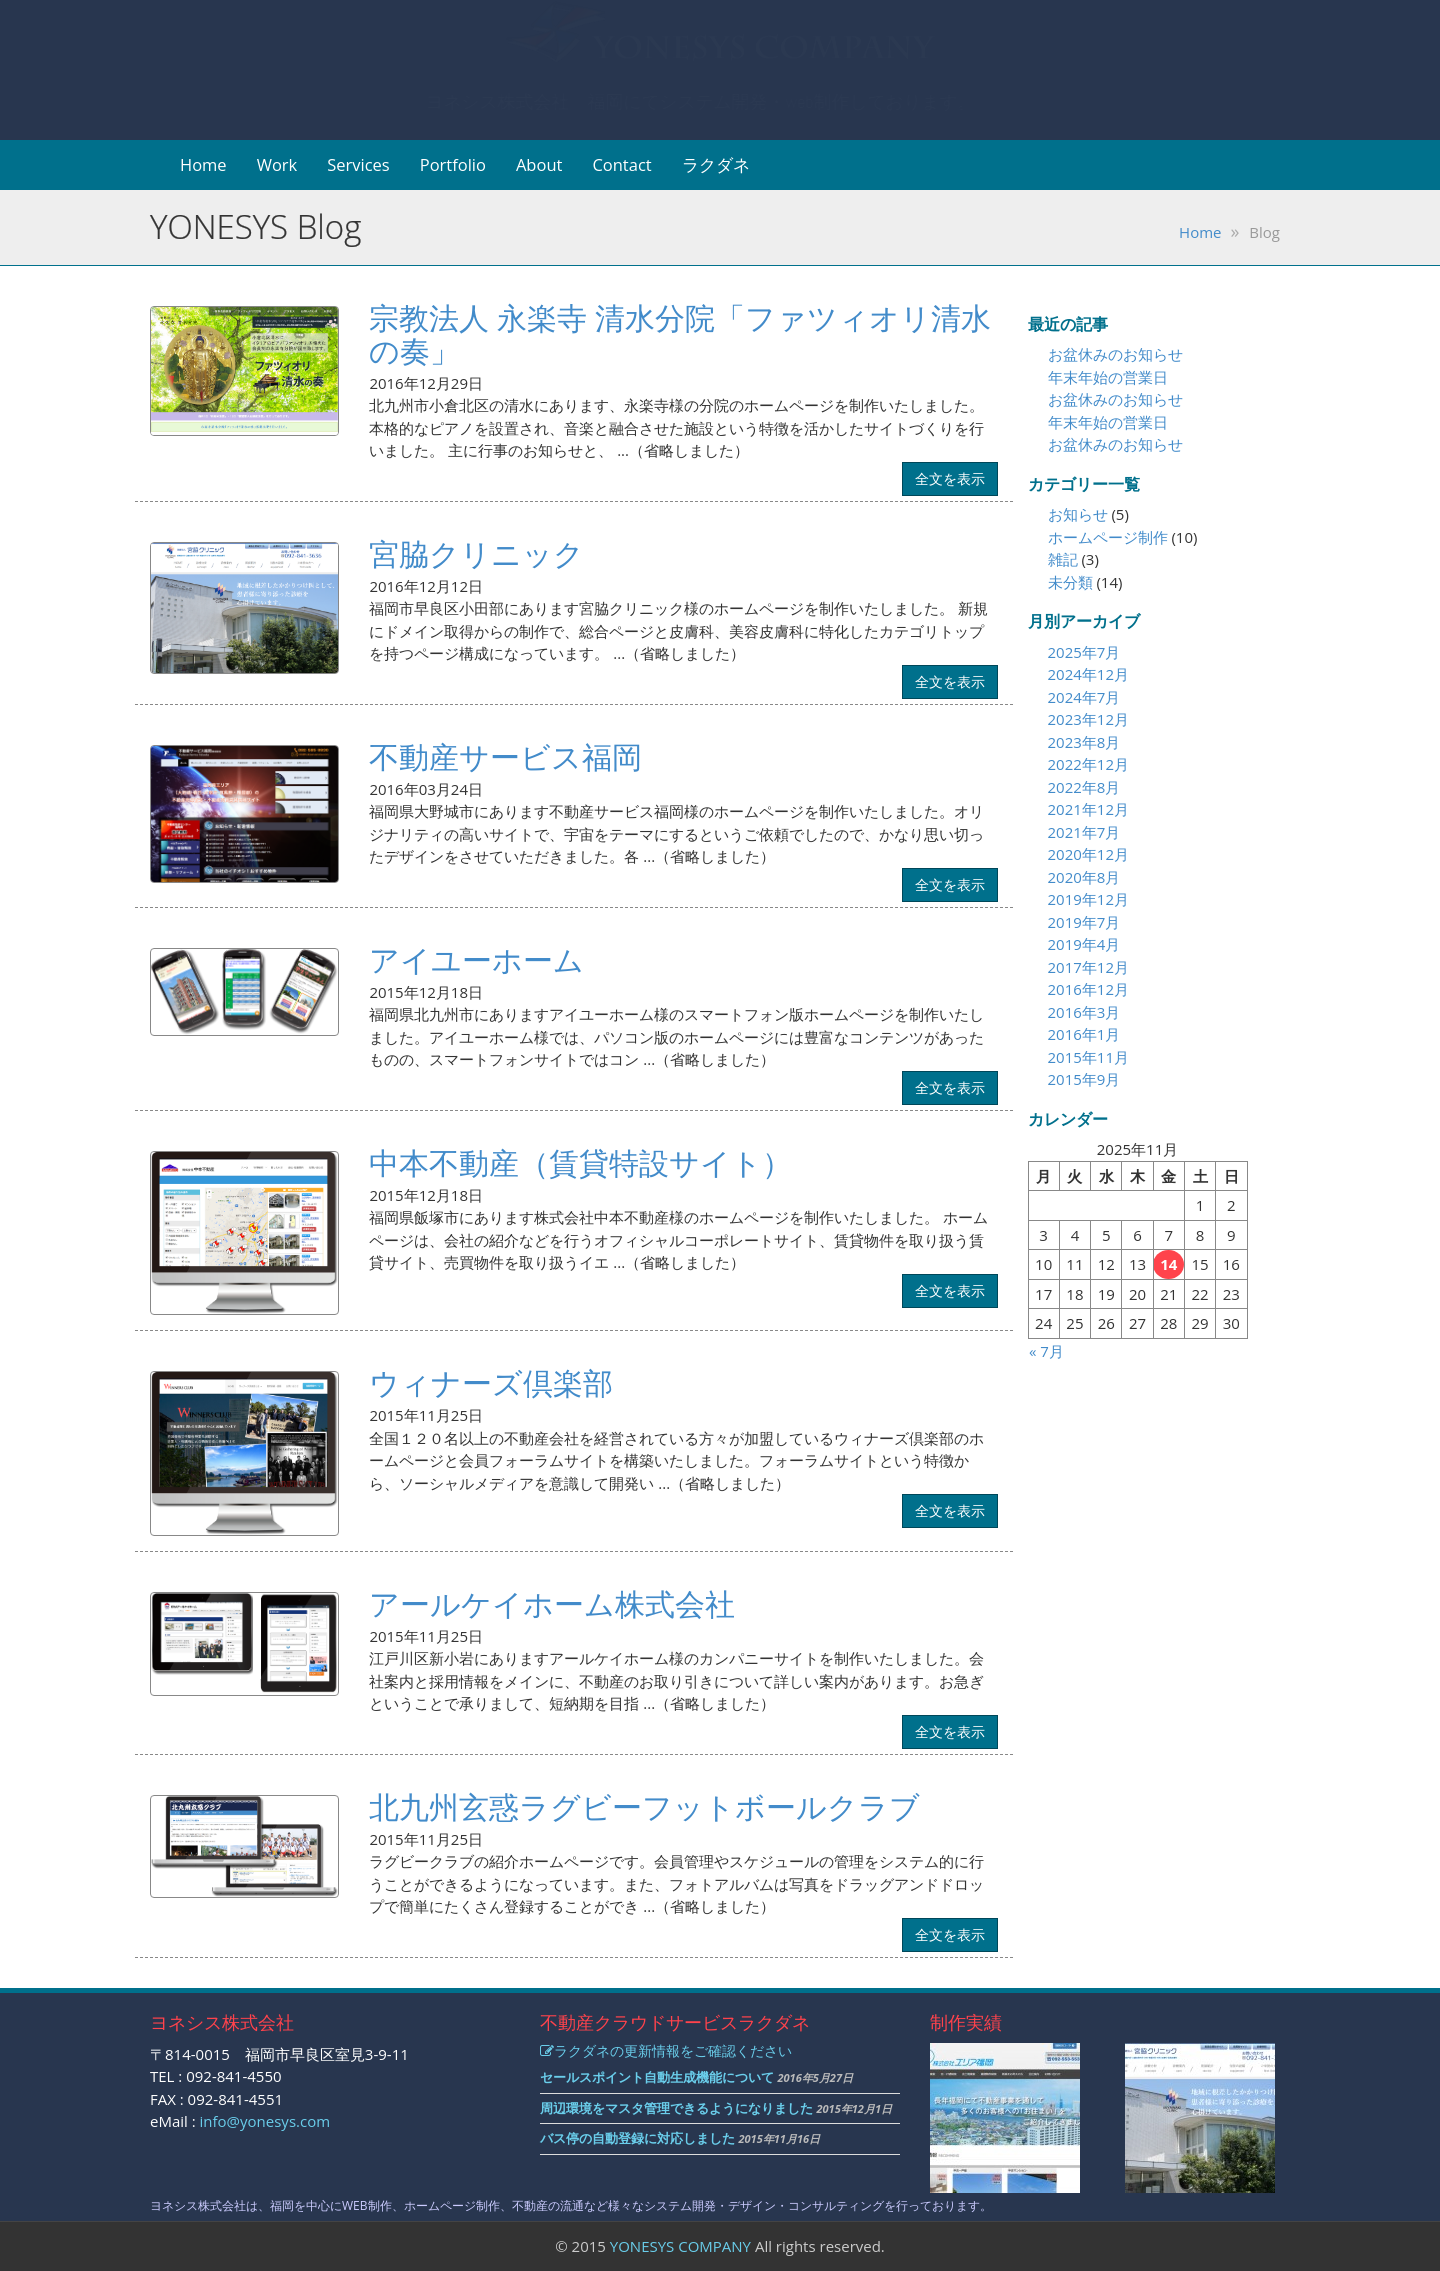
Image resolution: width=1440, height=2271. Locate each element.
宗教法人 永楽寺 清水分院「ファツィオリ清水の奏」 (680, 334)
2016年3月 (1084, 1012)
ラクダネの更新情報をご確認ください (666, 2050)
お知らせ (1078, 514)
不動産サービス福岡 (505, 756)
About (539, 164)
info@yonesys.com (265, 2121)
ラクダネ (716, 164)
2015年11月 (1088, 1057)
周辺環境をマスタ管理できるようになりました (676, 2108)
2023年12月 (1088, 719)
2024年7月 (1084, 697)
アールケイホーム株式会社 (552, 1603)
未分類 (1070, 582)
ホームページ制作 (1108, 537)
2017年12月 (1088, 967)
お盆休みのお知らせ (1115, 354)
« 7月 (1046, 1351)
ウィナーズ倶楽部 (491, 1382)
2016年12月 (1088, 989)
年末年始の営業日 (1108, 377)
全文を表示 (950, 478)
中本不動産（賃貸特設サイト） (580, 1162)
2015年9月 (1084, 1079)
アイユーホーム (476, 959)
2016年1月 (1084, 1034)
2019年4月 (1084, 944)
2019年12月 (1088, 899)
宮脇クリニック (476, 553)
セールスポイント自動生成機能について (657, 2077)
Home (203, 164)
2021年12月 (1088, 809)
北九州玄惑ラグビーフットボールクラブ (644, 1806)
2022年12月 (1088, 764)
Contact (621, 164)
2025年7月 (1084, 652)
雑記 (1063, 559)
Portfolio (453, 164)
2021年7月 (1084, 832)
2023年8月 (1084, 742)
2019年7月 (1084, 922)
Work (277, 164)
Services (358, 164)
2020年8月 (1084, 877)
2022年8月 (1084, 787)
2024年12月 (1088, 674)
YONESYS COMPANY (680, 2246)
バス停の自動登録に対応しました (637, 2138)
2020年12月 (1088, 854)
